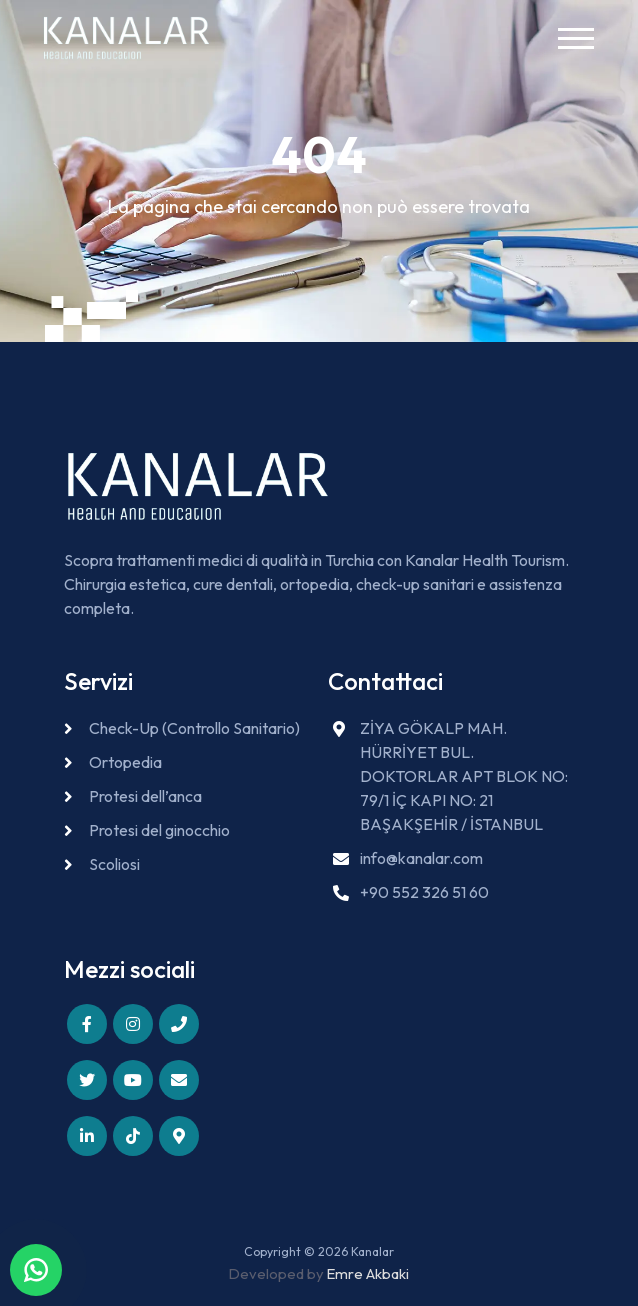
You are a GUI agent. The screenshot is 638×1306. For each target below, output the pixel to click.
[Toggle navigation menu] (578, 38)
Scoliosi (114, 864)
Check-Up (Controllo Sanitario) (194, 728)
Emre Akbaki (368, 1273)
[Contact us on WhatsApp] (36, 1270)
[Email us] (179, 1080)
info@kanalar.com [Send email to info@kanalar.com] (421, 858)
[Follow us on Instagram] (133, 1024)
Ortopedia (125, 762)
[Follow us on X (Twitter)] (87, 1080)
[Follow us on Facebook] (87, 1024)
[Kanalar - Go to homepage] (126, 38)
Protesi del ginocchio (159, 830)
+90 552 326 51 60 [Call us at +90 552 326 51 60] (424, 892)
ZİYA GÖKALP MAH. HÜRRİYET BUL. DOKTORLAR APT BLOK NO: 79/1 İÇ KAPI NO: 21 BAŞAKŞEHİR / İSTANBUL (464, 776)
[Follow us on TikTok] (133, 1136)
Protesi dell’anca (145, 796)
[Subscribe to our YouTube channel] (133, 1080)
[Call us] (179, 1024)
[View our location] (179, 1136)
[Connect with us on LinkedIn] (87, 1136)
